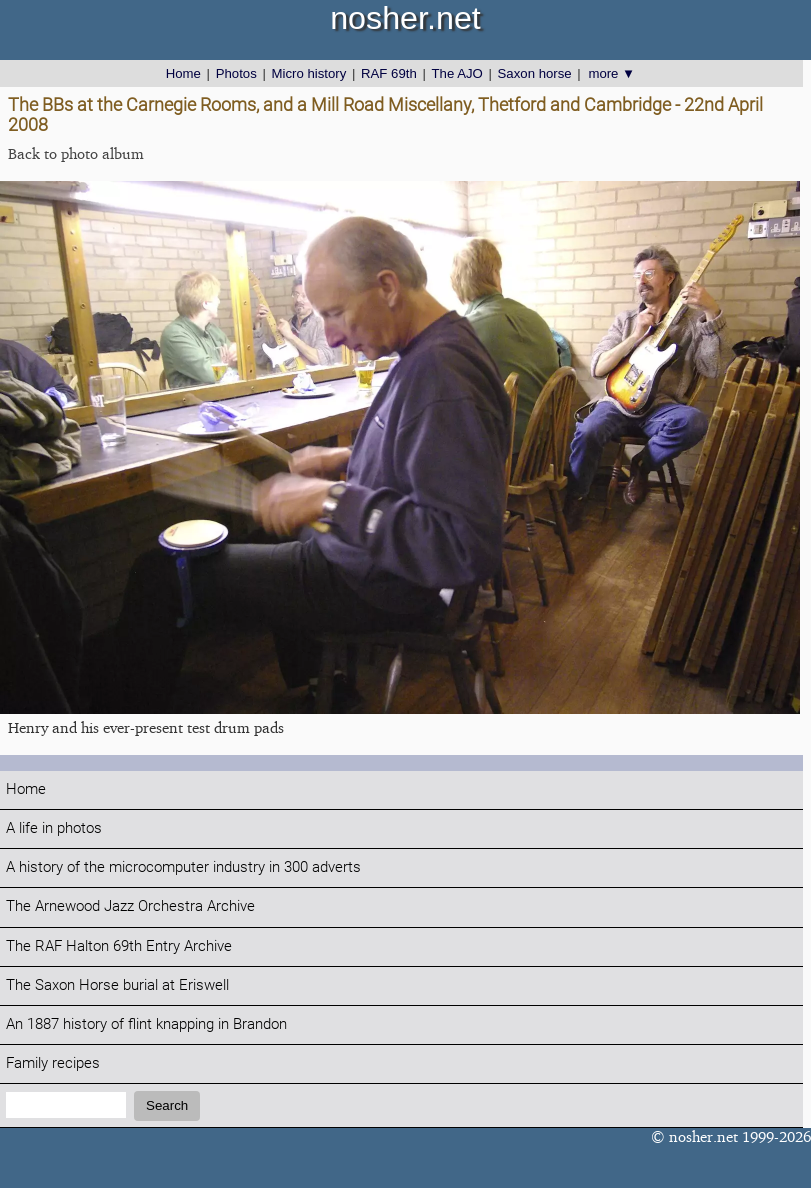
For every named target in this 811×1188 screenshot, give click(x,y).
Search (167, 1105)
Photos (236, 73)
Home (183, 73)
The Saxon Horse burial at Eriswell (117, 985)
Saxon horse (535, 73)
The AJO (457, 73)
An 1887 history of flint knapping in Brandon (146, 1024)
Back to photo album (76, 153)
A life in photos (54, 828)
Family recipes (53, 1063)
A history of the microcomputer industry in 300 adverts (183, 867)
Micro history (309, 73)
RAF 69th (389, 73)
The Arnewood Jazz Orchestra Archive (130, 906)
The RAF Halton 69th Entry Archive (119, 946)
